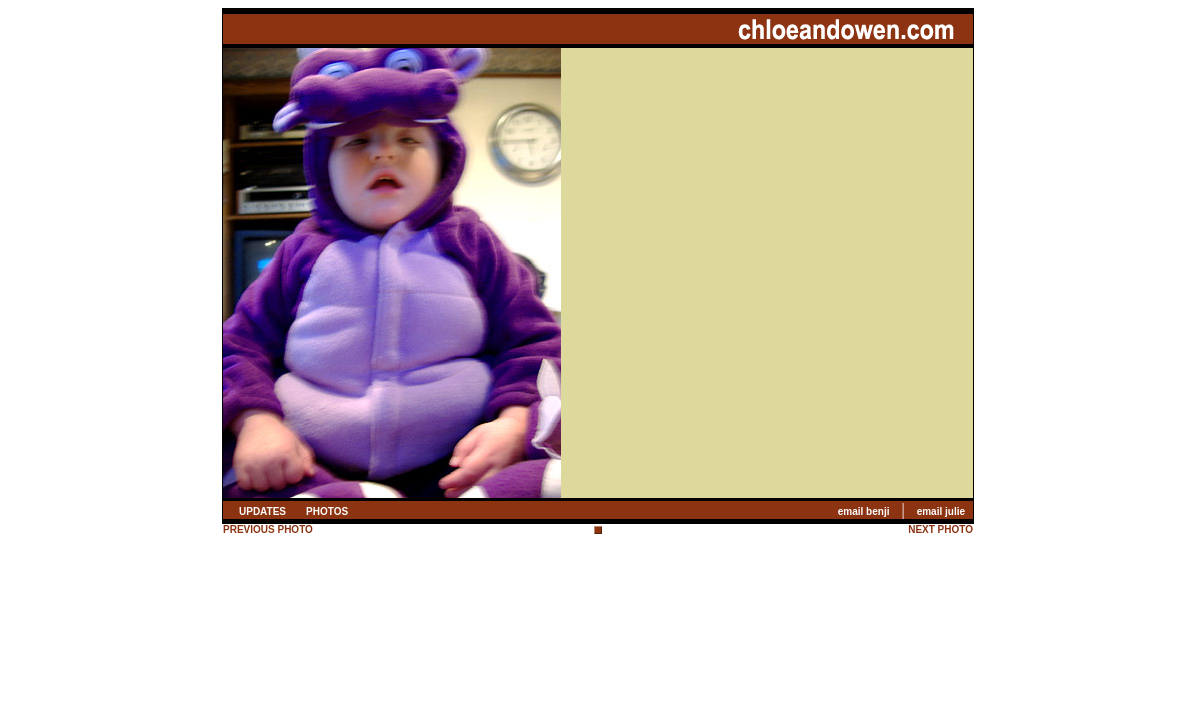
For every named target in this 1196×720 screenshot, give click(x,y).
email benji (864, 511)
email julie (941, 511)
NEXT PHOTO (940, 529)
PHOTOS (327, 511)
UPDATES (262, 511)
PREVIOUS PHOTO (268, 529)
